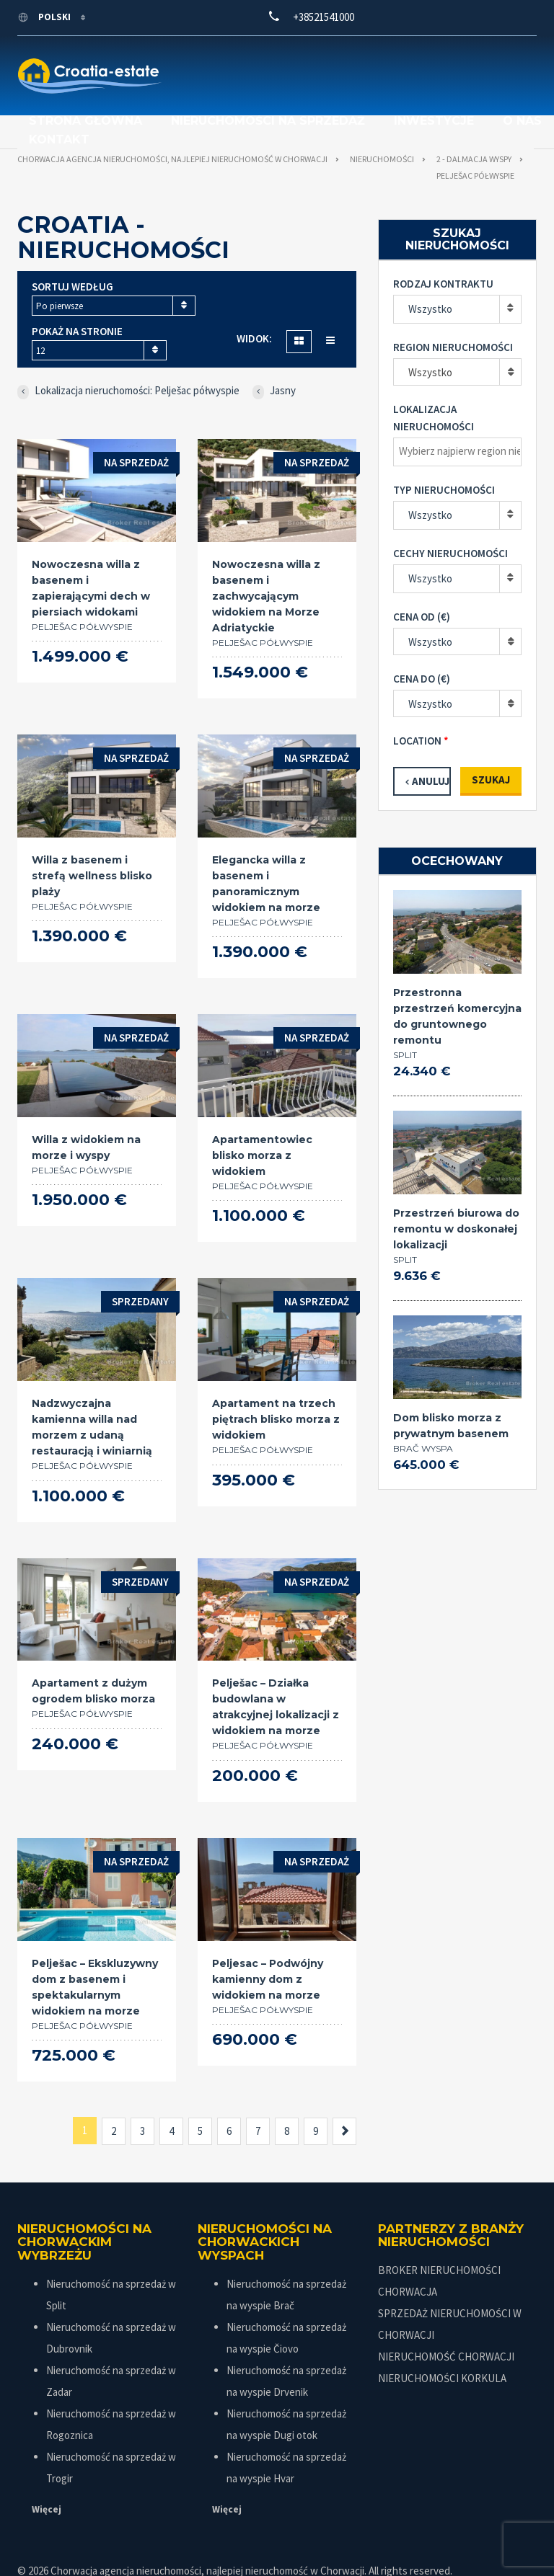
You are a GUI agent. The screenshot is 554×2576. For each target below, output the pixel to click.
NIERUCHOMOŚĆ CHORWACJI (446, 2320)
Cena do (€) (421, 642)
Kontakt (350, 82)
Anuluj (430, 745)
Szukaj (491, 743)
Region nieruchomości (453, 311)
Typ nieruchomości (444, 454)
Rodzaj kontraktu (443, 247)
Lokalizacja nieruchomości (433, 381)
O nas (271, 82)
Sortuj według (72, 250)
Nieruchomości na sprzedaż (382, 63)
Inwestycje (183, 82)
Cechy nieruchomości (450, 517)
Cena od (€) (421, 580)
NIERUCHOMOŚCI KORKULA (442, 2342)
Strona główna (199, 63)
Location (417, 704)
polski (45, 17)
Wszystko (430, 273)
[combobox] (113, 269)
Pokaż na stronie (77, 295)
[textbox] (460, 415)
